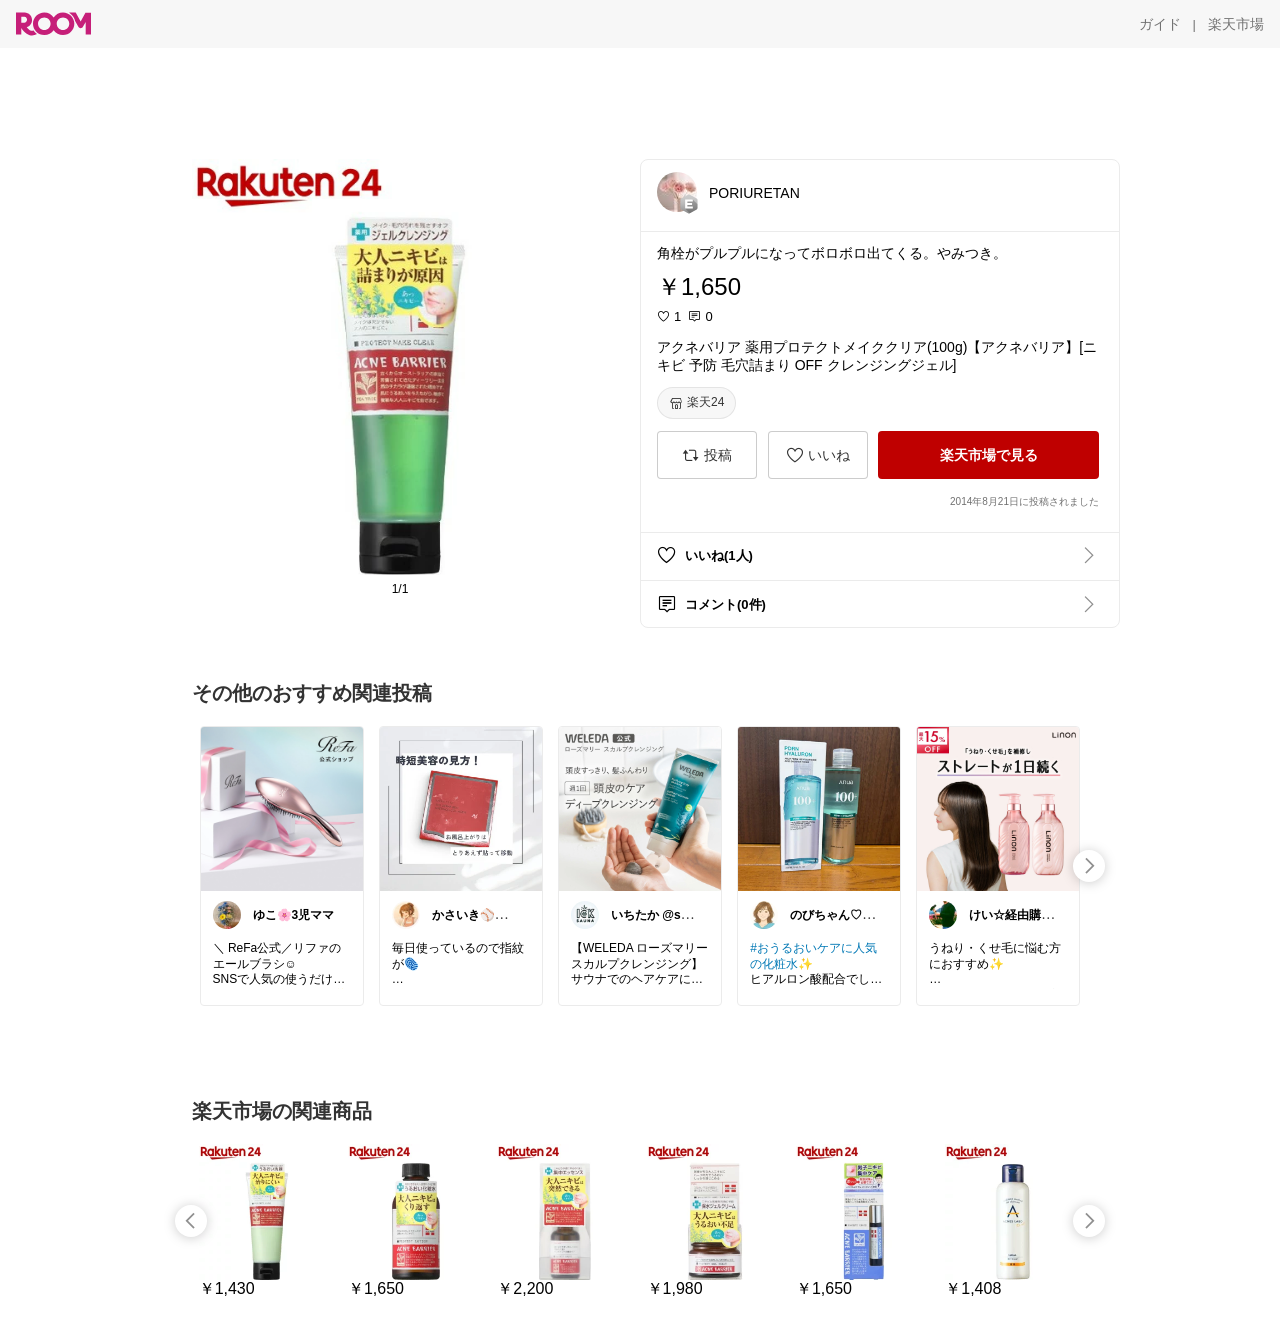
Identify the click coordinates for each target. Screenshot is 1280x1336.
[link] (282, 808)
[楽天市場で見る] (988, 455)
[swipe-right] (1089, 866)
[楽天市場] (1236, 24)
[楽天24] (696, 403)
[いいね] (818, 455)
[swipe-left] (191, 1221)
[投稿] (707, 455)
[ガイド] (1160, 24)
